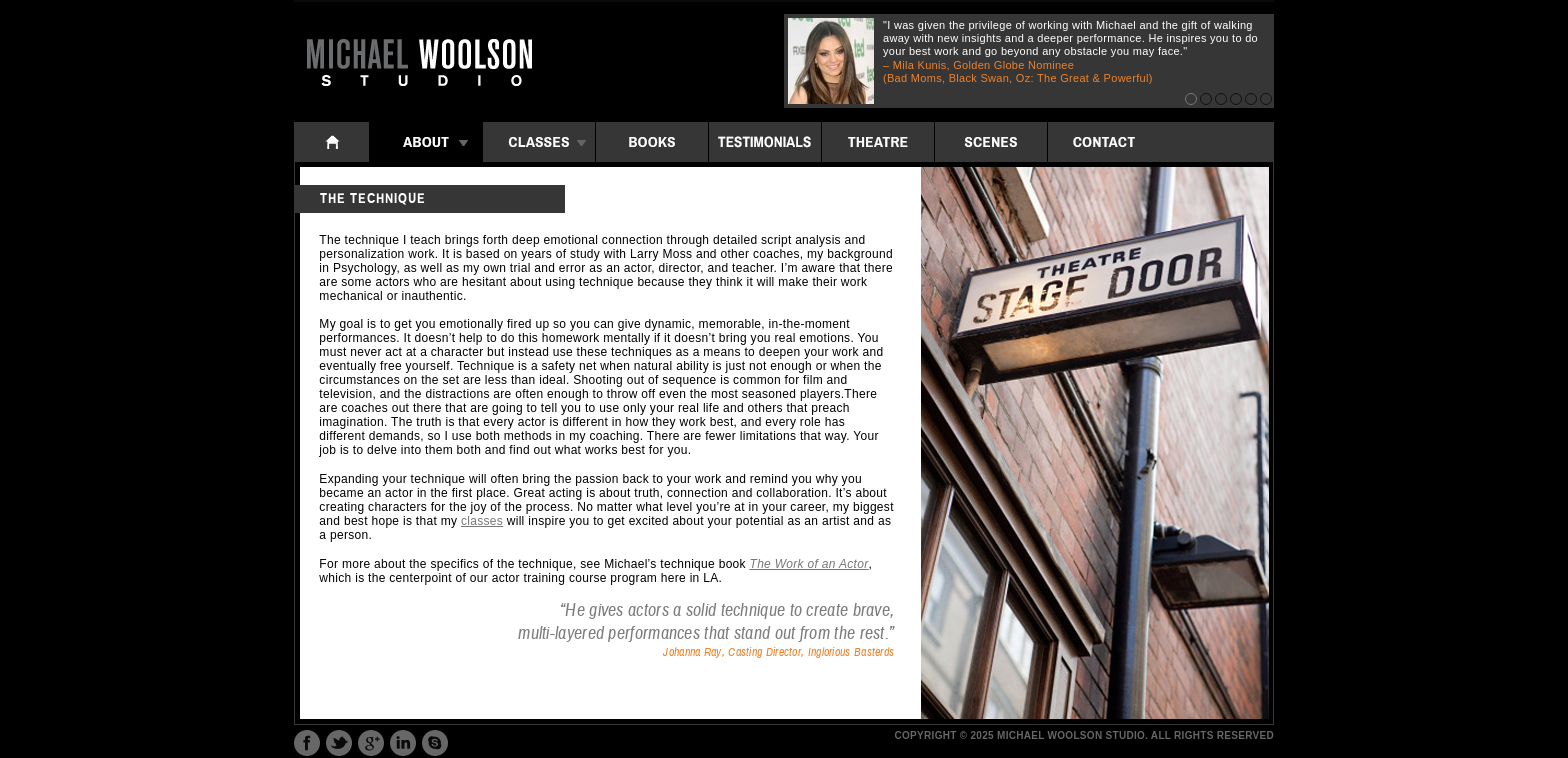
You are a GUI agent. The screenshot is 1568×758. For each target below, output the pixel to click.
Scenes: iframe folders (991, 142)
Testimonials (765, 142)
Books (652, 142)
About (426, 142)
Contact (1104, 142)
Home (332, 142)
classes (482, 521)
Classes (539, 142)
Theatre (878, 142)
